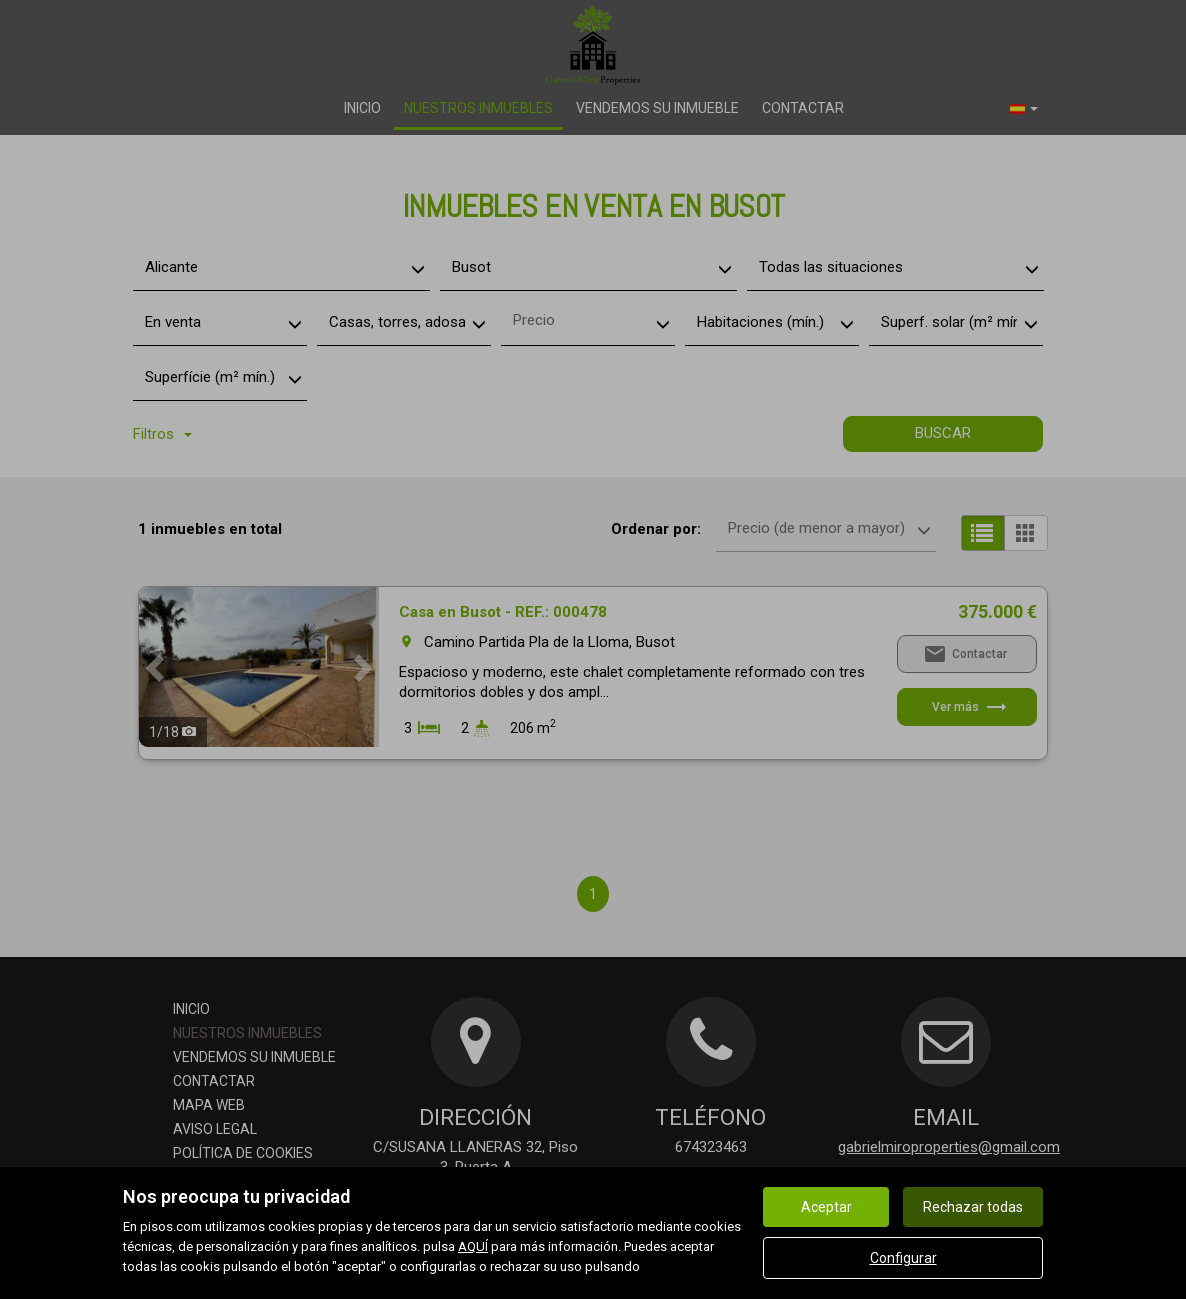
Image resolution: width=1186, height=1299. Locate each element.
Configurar (903, 1258)
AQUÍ (473, 1246)
